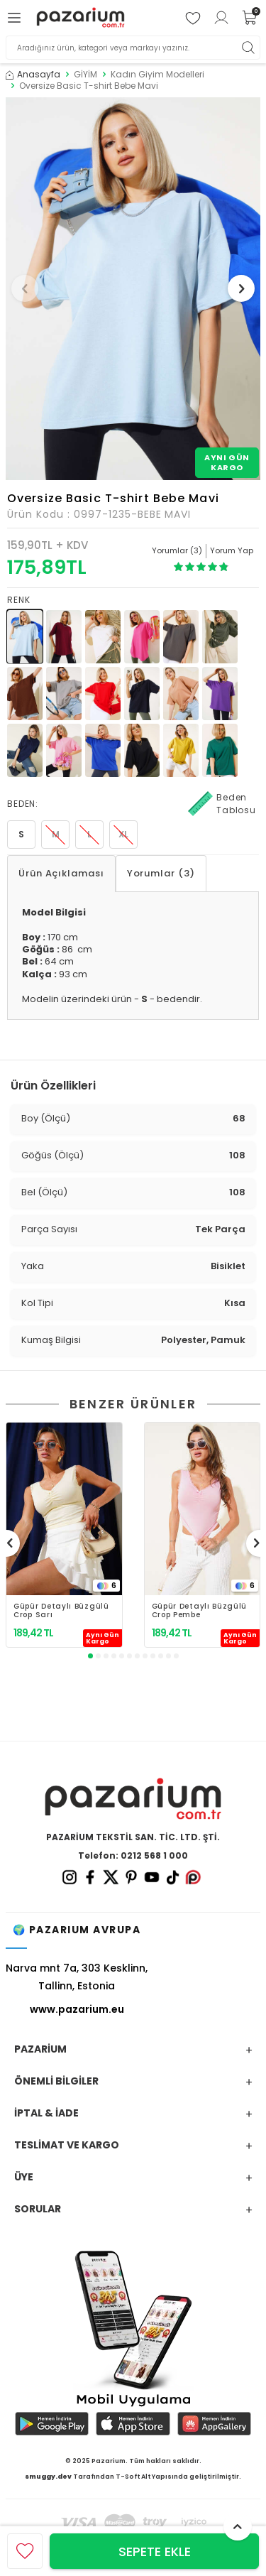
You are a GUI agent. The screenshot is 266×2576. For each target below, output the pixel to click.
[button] (24, 288)
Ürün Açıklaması (61, 873)
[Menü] (16, 17)
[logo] (80, 18)
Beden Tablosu (222, 804)
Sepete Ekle (154, 2551)
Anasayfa (33, 74)
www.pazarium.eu (77, 2009)
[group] (133, 288)
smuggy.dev (48, 2476)
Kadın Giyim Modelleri (157, 74)
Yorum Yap (231, 550)
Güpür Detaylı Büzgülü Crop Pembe (200, 1610)
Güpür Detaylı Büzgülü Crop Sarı (61, 1610)
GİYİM (85, 74)
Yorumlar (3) (161, 873)
